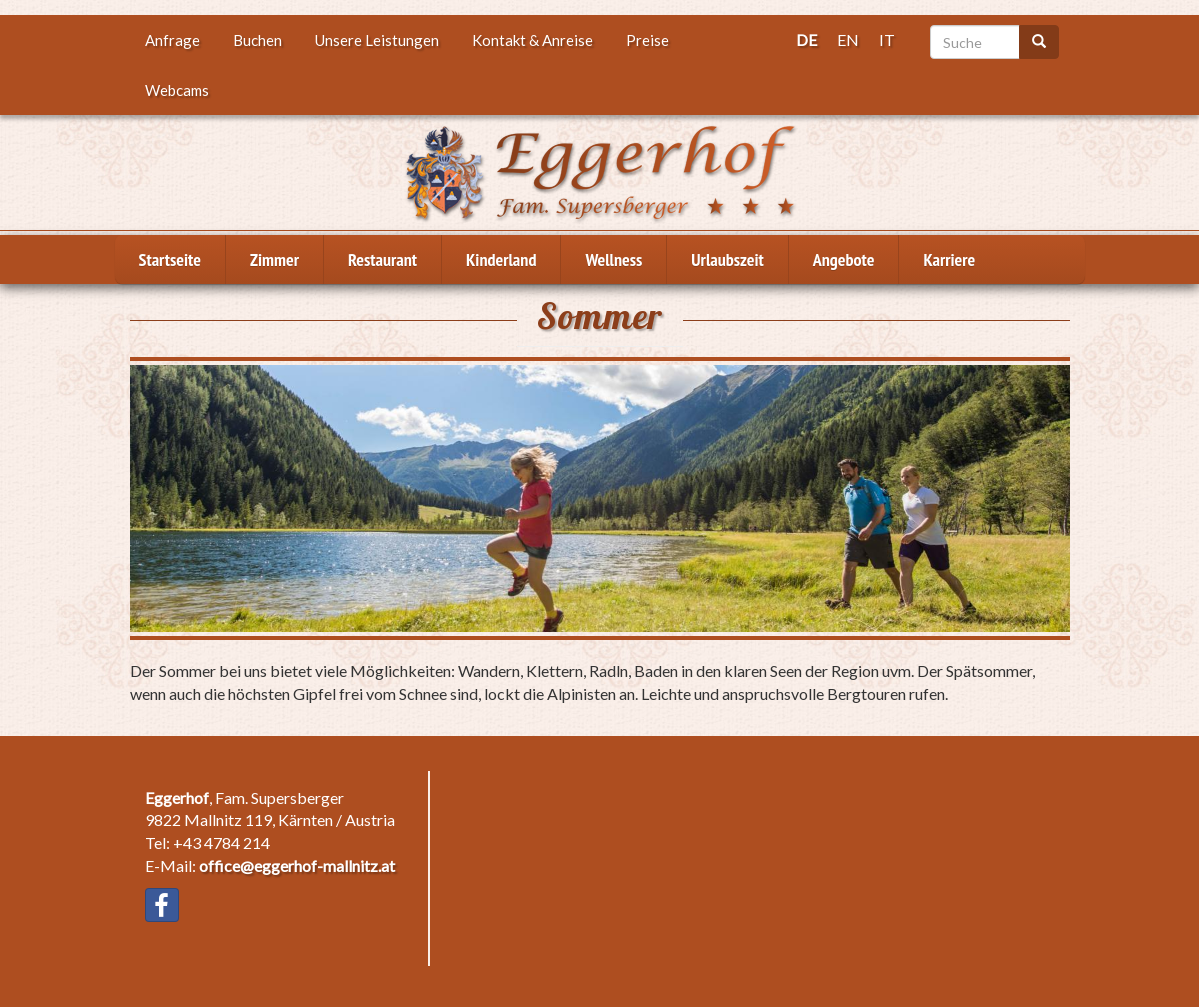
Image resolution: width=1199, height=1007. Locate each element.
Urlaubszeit (727, 259)
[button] (600, 498)
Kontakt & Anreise (532, 40)
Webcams (177, 90)
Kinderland (501, 259)
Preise (647, 40)
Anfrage (172, 40)
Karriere (949, 259)
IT (887, 39)
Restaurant (382, 259)
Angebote (844, 259)
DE (806, 39)
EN (848, 39)
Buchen (257, 40)
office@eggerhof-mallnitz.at (297, 865)
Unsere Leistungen (377, 40)
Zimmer (274, 259)
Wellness (613, 259)
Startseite (170, 259)
